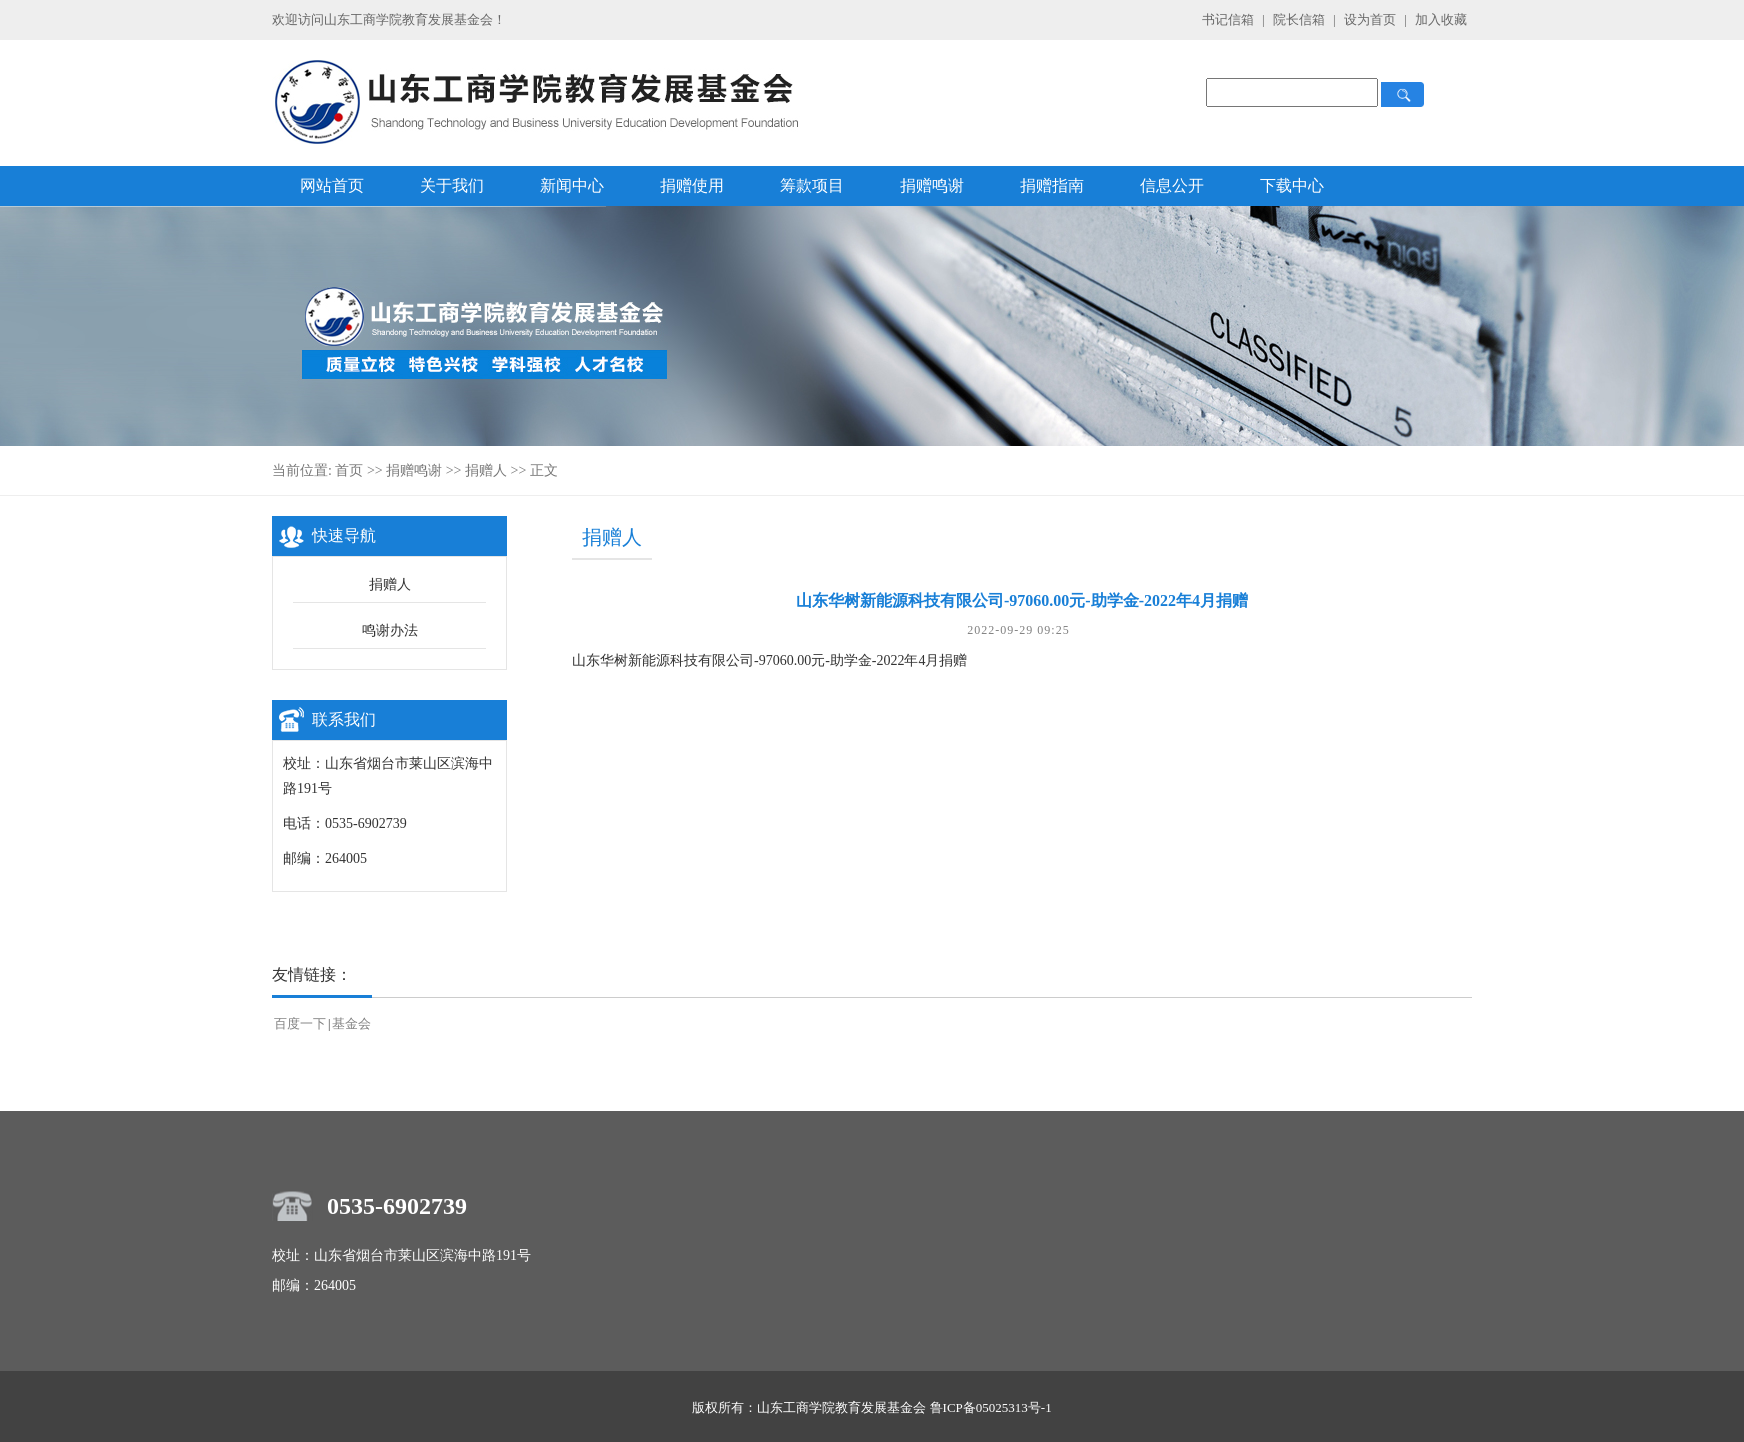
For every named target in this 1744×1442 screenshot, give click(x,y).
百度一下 (300, 1023)
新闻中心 (572, 185)
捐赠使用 (692, 185)
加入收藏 (1441, 19)
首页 (349, 470)
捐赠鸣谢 (932, 185)
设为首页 (1371, 19)
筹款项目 (812, 185)
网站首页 (332, 185)
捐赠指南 (1052, 185)
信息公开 (1172, 185)
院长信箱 (1300, 19)
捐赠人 (486, 470)
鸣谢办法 (390, 630)
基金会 (351, 1023)
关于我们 (452, 185)
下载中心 (1292, 185)
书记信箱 (1228, 19)
